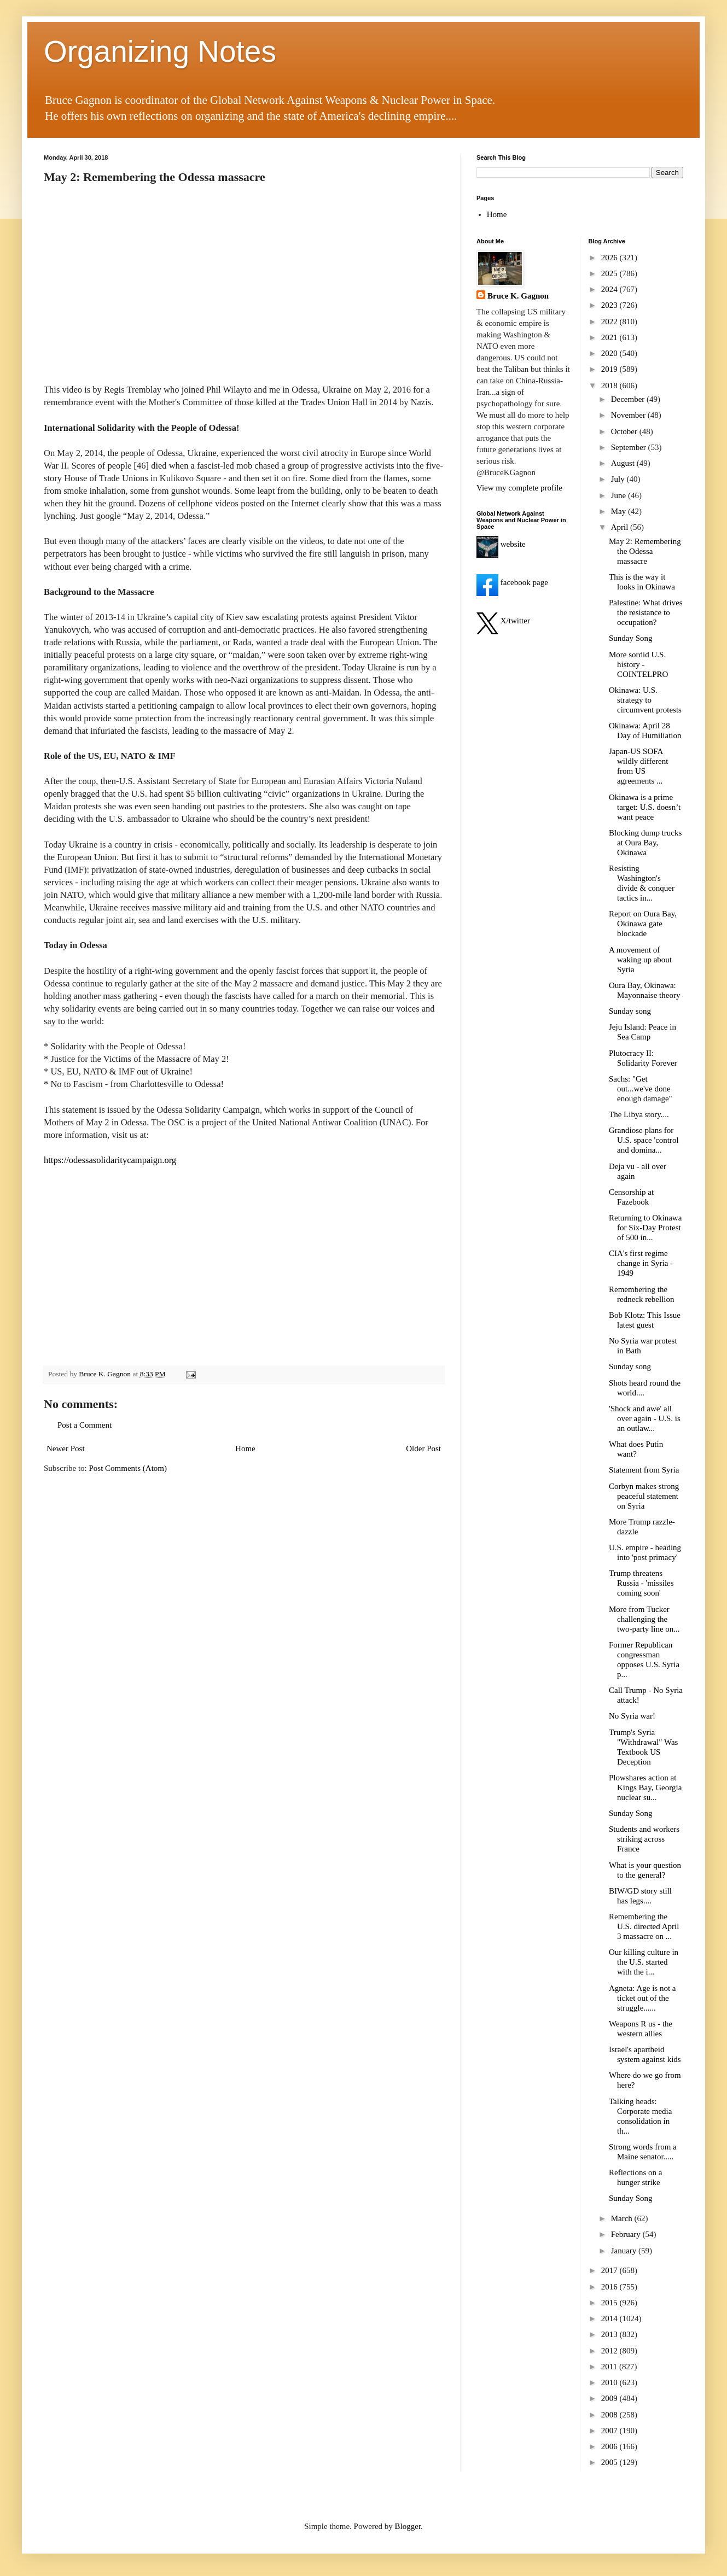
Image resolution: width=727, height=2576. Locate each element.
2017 (610, 2270)
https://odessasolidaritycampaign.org (111, 1160)
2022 (610, 321)
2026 (610, 257)
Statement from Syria (644, 1469)
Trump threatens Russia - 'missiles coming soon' (641, 1583)
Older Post (423, 1448)
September (629, 447)
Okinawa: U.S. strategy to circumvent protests (645, 700)
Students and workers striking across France (644, 1839)
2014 (610, 2318)
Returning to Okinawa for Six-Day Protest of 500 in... (645, 1227)
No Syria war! (632, 1716)
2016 (610, 2286)
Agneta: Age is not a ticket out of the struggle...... (642, 1998)
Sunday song (630, 1011)
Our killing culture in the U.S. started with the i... (643, 1962)
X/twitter (503, 620)
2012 (610, 2350)
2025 (610, 273)
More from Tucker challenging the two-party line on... (644, 1619)
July (619, 479)
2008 (610, 2414)
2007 (610, 2430)
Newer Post (65, 1448)
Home (245, 1448)
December (629, 399)
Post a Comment (84, 1425)
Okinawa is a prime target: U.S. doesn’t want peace (645, 807)
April (620, 527)
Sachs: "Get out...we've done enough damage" (640, 1088)
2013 (610, 2334)
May (619, 511)
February (627, 2234)
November (629, 415)
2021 (610, 337)
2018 (610, 385)
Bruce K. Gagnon (518, 295)
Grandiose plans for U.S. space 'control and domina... (644, 1140)
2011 (610, 2366)
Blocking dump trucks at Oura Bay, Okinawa (645, 842)
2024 (610, 289)
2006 (610, 2446)
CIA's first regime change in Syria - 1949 (641, 1263)
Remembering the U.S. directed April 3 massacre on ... (644, 1926)
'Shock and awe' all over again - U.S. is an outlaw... (645, 1418)
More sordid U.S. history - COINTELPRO (638, 664)
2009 (610, 2398)
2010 (610, 2382)
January (624, 2250)
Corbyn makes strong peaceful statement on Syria (644, 1496)
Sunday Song (631, 638)
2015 (610, 2302)
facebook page (512, 582)
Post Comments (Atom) (128, 1468)
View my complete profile (519, 487)
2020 (610, 353)
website (501, 544)
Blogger (408, 2526)
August (624, 463)
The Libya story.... (639, 1114)
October (625, 431)
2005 (610, 2462)
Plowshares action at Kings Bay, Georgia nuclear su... (645, 1787)
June (619, 495)
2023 (610, 305)
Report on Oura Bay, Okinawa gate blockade (643, 923)
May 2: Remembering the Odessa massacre (645, 551)
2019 (610, 369)
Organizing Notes (160, 51)
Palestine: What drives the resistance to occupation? (646, 612)
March (623, 2218)
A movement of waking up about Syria (640, 959)
